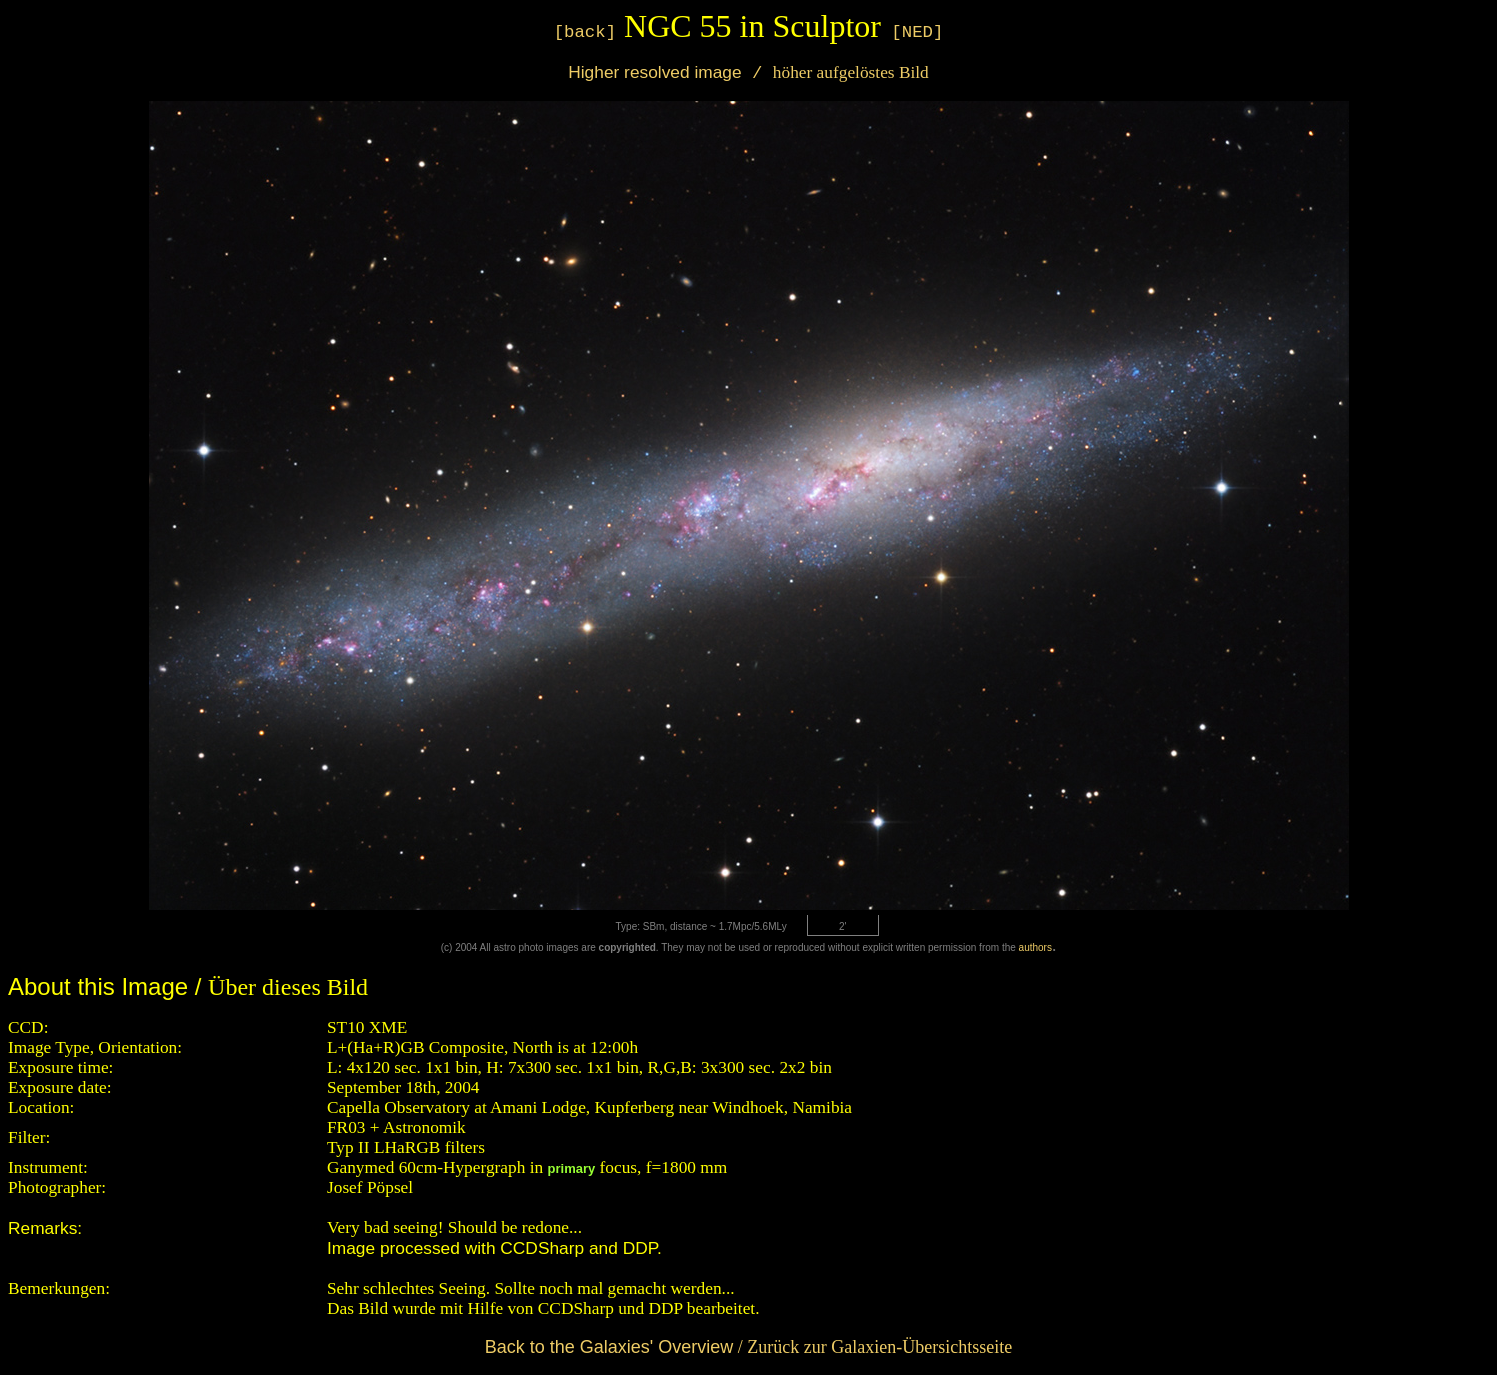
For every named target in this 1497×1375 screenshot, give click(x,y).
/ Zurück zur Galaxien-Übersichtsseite (748, 1347)
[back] (585, 32)
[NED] (917, 32)
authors (1035, 947)
